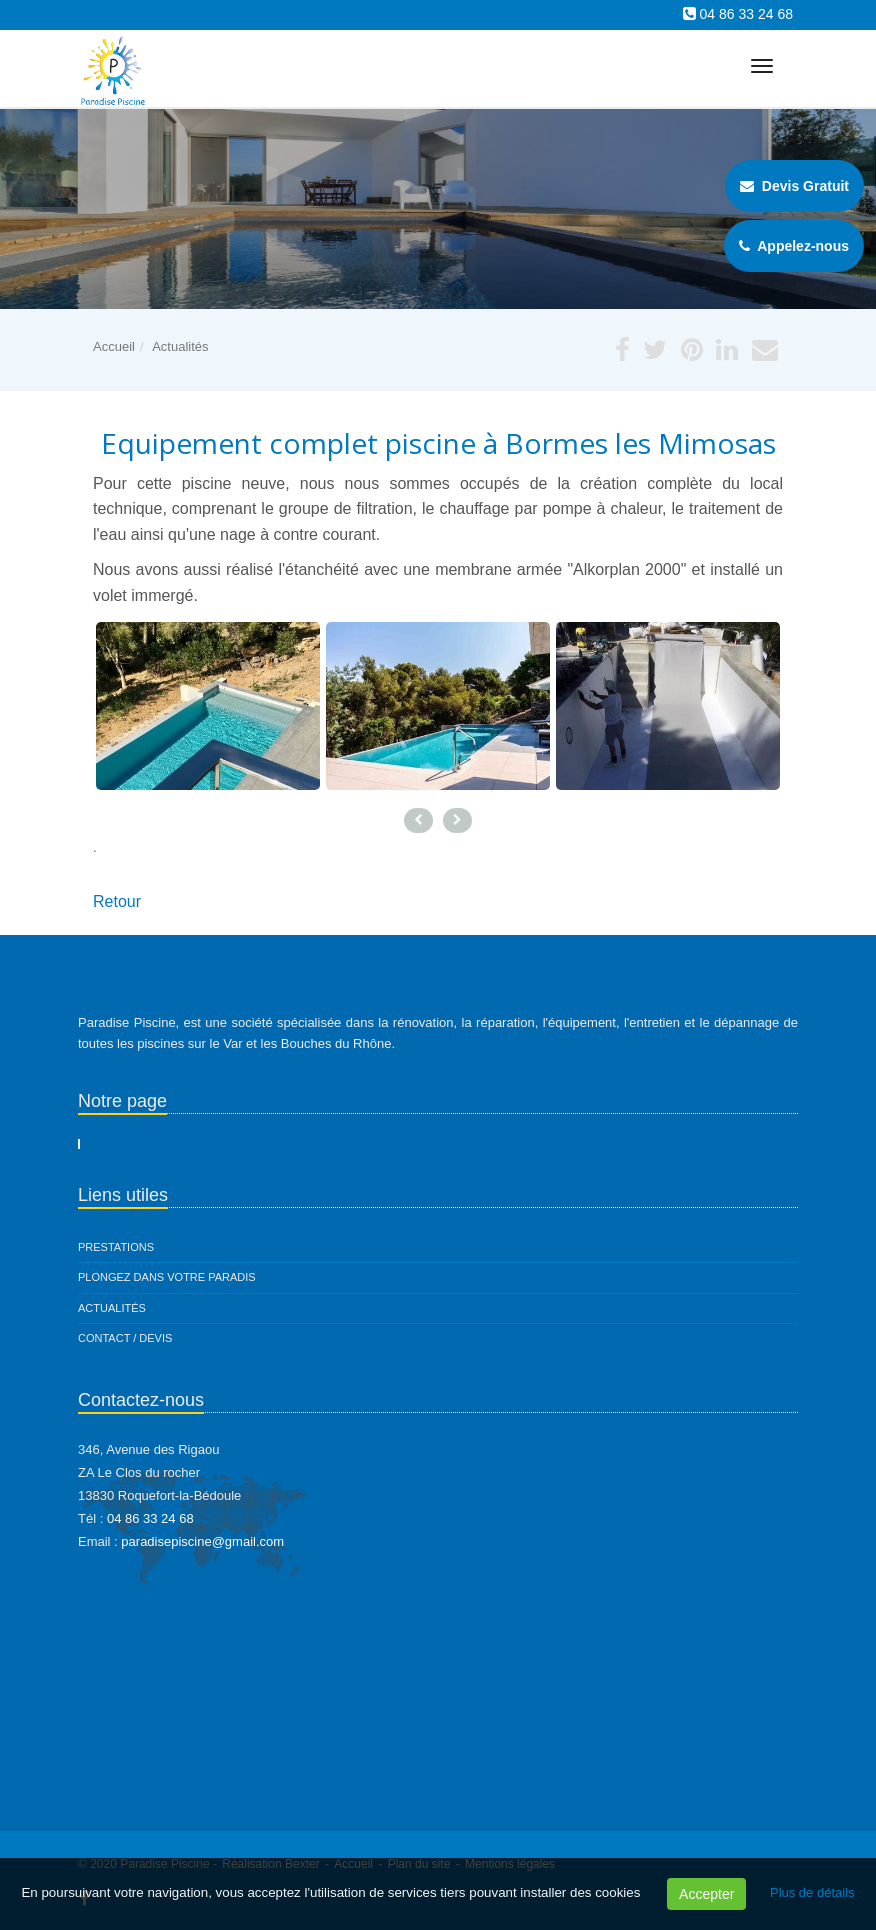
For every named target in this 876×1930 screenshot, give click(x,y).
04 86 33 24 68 (746, 14)
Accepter (706, 1894)
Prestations (116, 1247)
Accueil (114, 346)
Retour (117, 901)
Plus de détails (812, 1892)
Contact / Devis (125, 1338)
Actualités (180, 346)
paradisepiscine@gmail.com (202, 1541)
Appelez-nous (794, 246)
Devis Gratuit (794, 186)
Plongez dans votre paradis (167, 1277)
